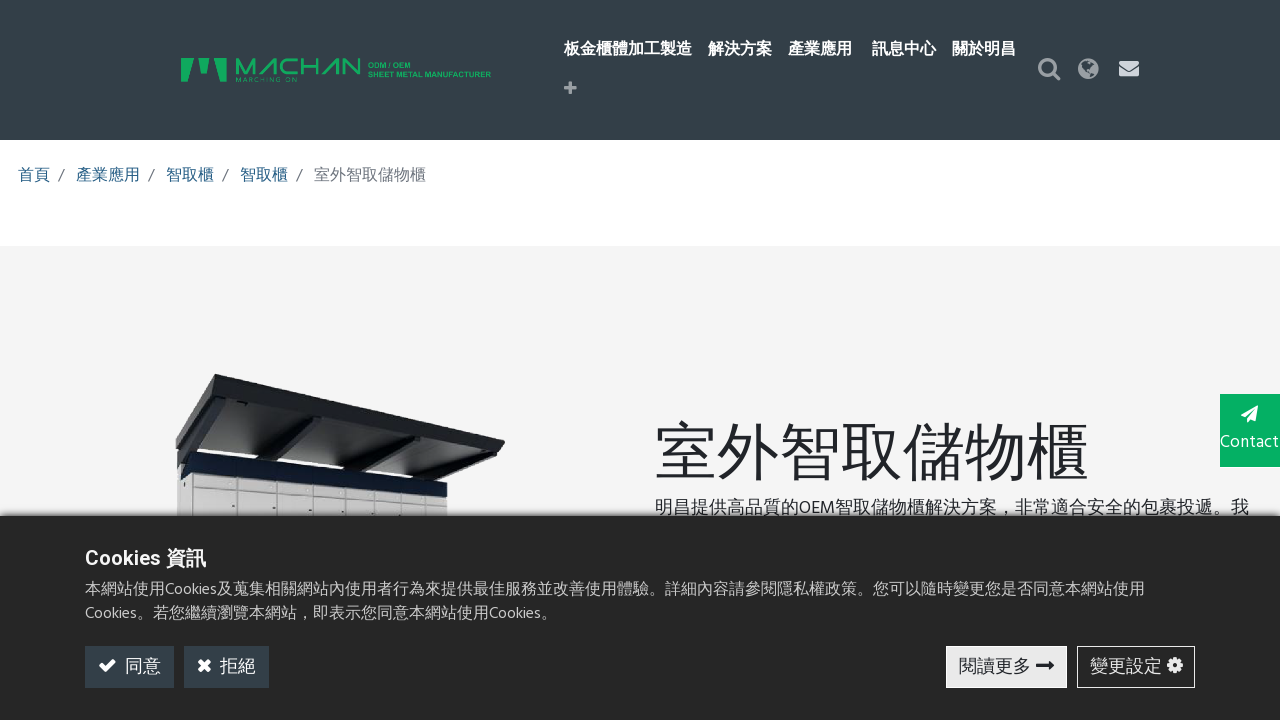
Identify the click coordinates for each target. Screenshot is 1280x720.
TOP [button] (1240, 508)
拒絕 (236, 667)
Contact (1240, 428)
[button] (1061, 53)
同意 (141, 667)
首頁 (34, 141)
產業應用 (108, 141)
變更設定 (1126, 667)
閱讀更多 (995, 667)
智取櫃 (190, 141)
